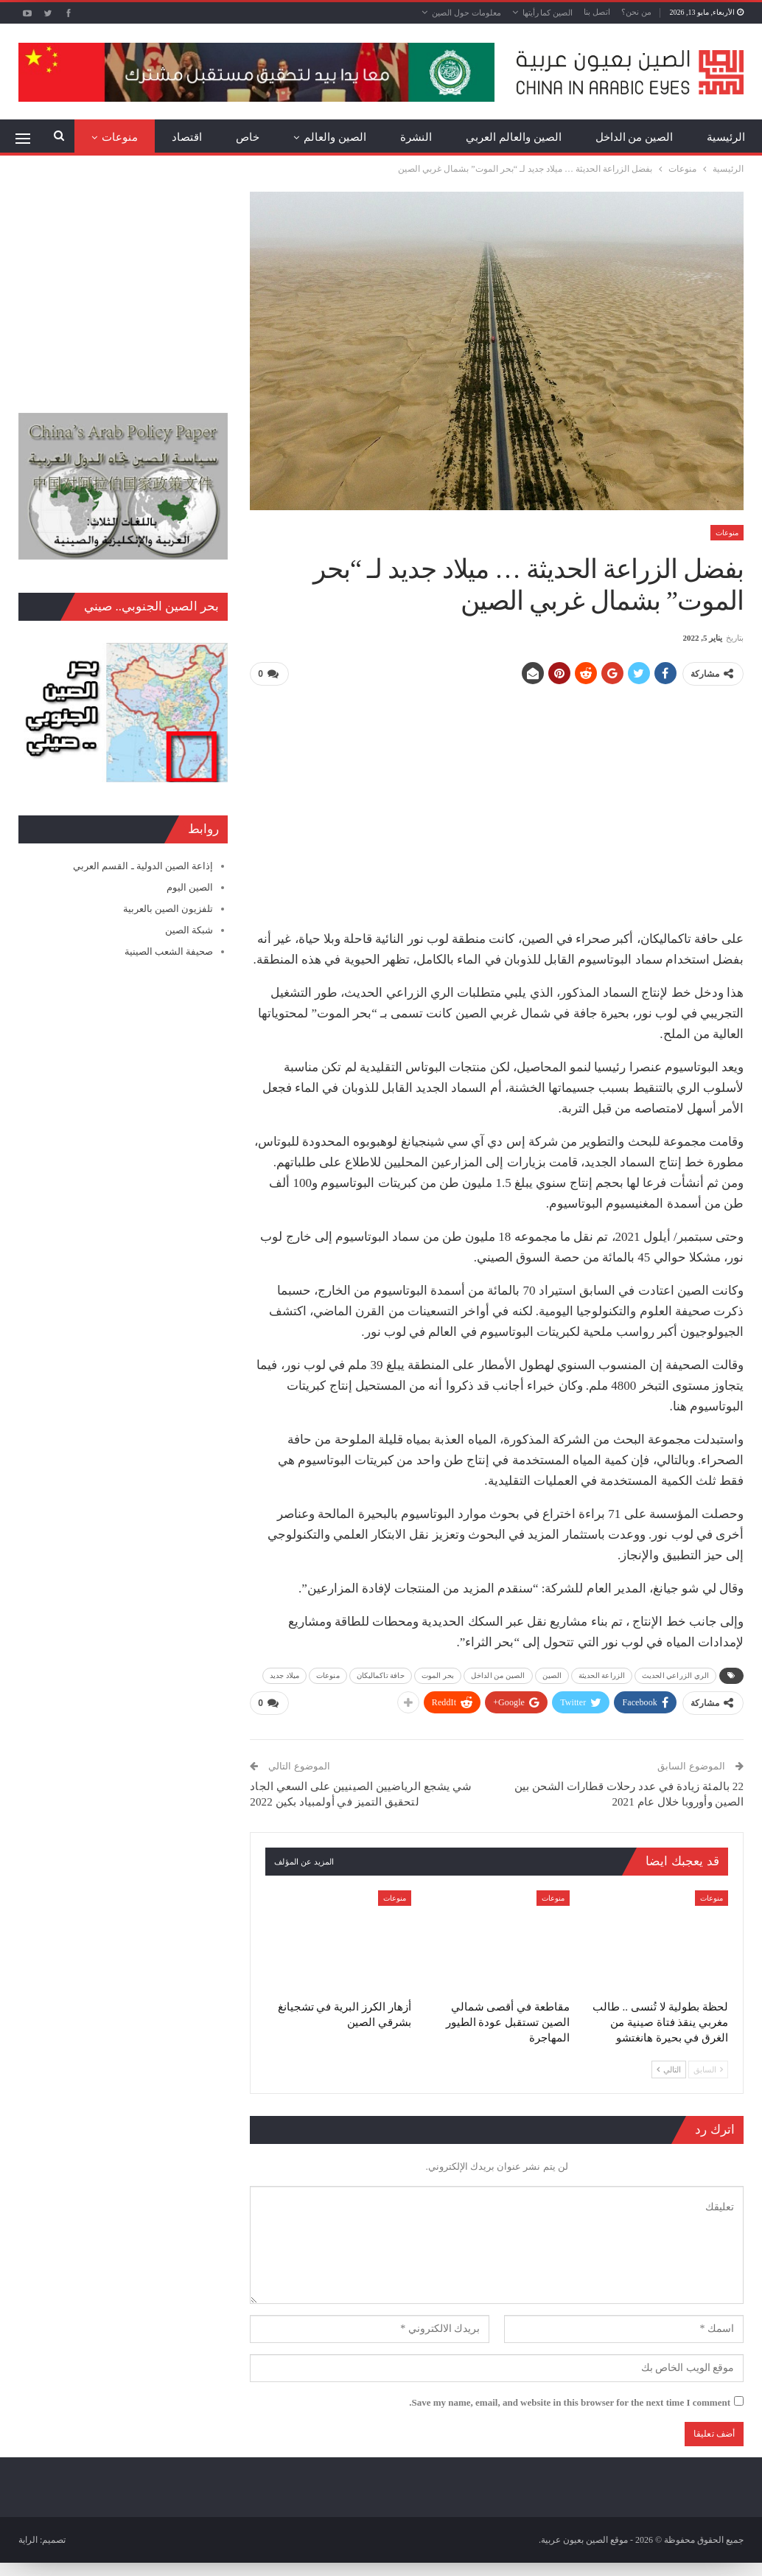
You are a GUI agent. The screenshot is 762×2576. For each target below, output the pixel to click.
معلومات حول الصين (466, 12)
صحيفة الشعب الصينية (169, 951)
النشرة (416, 137)
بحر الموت (438, 1674)
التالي (669, 2067)
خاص (247, 137)
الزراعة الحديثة (602, 1674)
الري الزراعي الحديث (675, 1674)
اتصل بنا (597, 11)
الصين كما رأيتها (547, 12)
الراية (28, 2538)
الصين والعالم (335, 137)
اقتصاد (187, 137)
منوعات (120, 137)
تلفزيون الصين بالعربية (168, 908)
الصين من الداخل (634, 137)
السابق (708, 2067)
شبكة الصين (189, 930)
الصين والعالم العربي (514, 137)
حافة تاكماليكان (381, 1674)
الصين (552, 1674)
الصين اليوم (190, 887)
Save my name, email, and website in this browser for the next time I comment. (569, 2400)
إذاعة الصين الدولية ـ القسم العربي (143, 865)
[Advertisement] (497, 801)
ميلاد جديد (284, 1674)
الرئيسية (726, 137)
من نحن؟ (636, 11)
